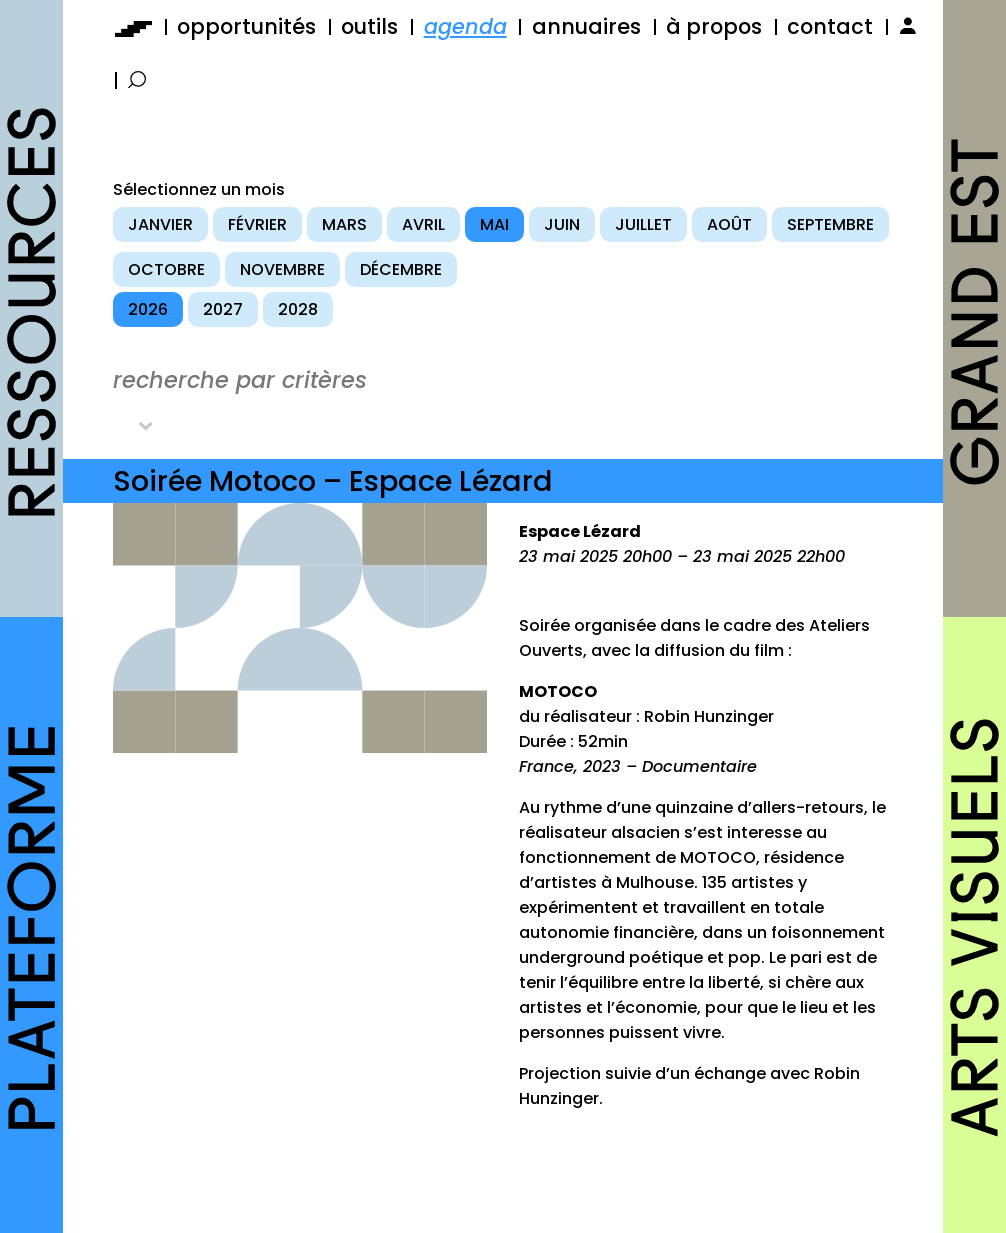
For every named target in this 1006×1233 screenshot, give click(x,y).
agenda (465, 26)
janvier (160, 224)
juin (562, 224)
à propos (714, 26)
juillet (643, 224)
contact (830, 26)
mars (344, 224)
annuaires (586, 26)
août (729, 224)
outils (369, 26)
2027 (223, 309)
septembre (830, 224)
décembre (401, 269)
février (257, 224)
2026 (148, 309)
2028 (298, 309)
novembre (282, 269)
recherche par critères (240, 380)
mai (494, 224)
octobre (166, 269)
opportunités (246, 26)
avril (423, 224)
